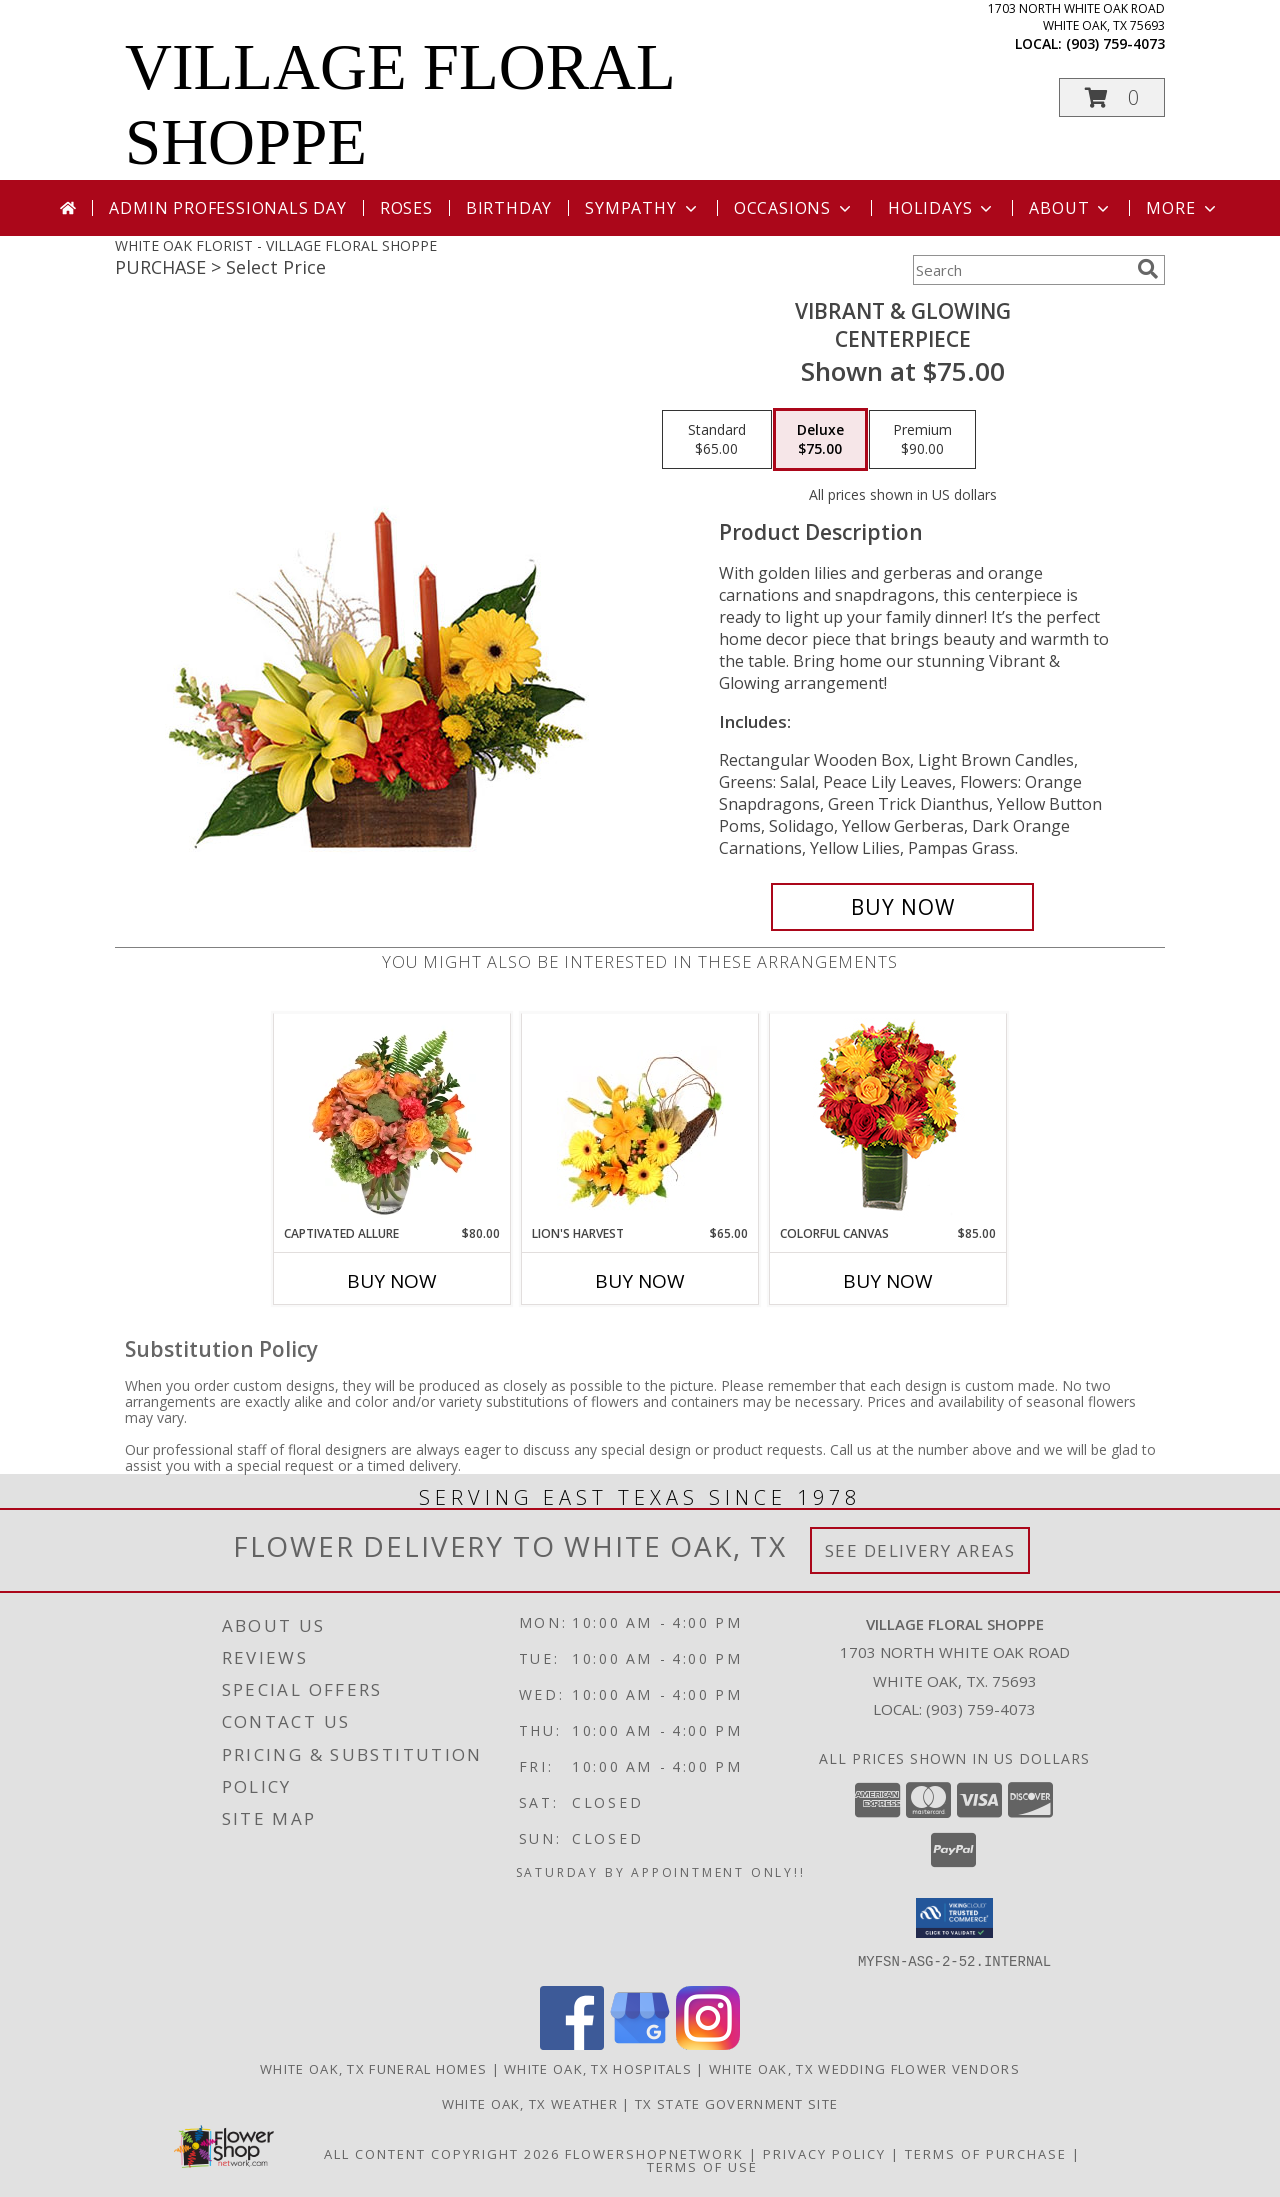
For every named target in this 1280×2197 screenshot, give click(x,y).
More (1182, 208)
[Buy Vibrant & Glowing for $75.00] (902, 907)
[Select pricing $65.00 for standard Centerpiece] (717, 440)
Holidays (942, 208)
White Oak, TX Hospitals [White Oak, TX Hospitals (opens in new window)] (598, 2068)
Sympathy (642, 208)
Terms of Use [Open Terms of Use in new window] (702, 2166)
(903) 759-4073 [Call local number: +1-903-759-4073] (1115, 43)
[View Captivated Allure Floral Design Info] (392, 1119)
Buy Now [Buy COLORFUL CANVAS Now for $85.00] (888, 1281)
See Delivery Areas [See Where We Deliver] (920, 1550)
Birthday (509, 208)
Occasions (794, 208)
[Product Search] (1021, 270)
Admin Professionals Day (227, 208)
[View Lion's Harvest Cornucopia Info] (640, 1119)
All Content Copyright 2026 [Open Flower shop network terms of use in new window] (442, 2153)
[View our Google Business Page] (640, 2043)
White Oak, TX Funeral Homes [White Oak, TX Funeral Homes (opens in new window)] (373, 2068)
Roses (406, 208)
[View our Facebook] (572, 2043)
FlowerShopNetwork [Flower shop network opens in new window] (654, 2153)
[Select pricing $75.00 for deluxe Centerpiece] (820, 440)
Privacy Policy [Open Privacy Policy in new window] (824, 2153)
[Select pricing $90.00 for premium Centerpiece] (922, 440)
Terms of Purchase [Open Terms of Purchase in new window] (986, 2153)
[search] (1148, 269)
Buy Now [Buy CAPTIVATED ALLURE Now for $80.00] (392, 1281)
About (1071, 208)
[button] (1112, 97)
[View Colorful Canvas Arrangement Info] (888, 1119)
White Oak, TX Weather (530, 2103)
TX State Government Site (736, 2103)
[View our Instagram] (708, 2043)
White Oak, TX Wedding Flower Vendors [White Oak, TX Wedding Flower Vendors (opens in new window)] (864, 2068)
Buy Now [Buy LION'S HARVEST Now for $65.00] (640, 1281)
